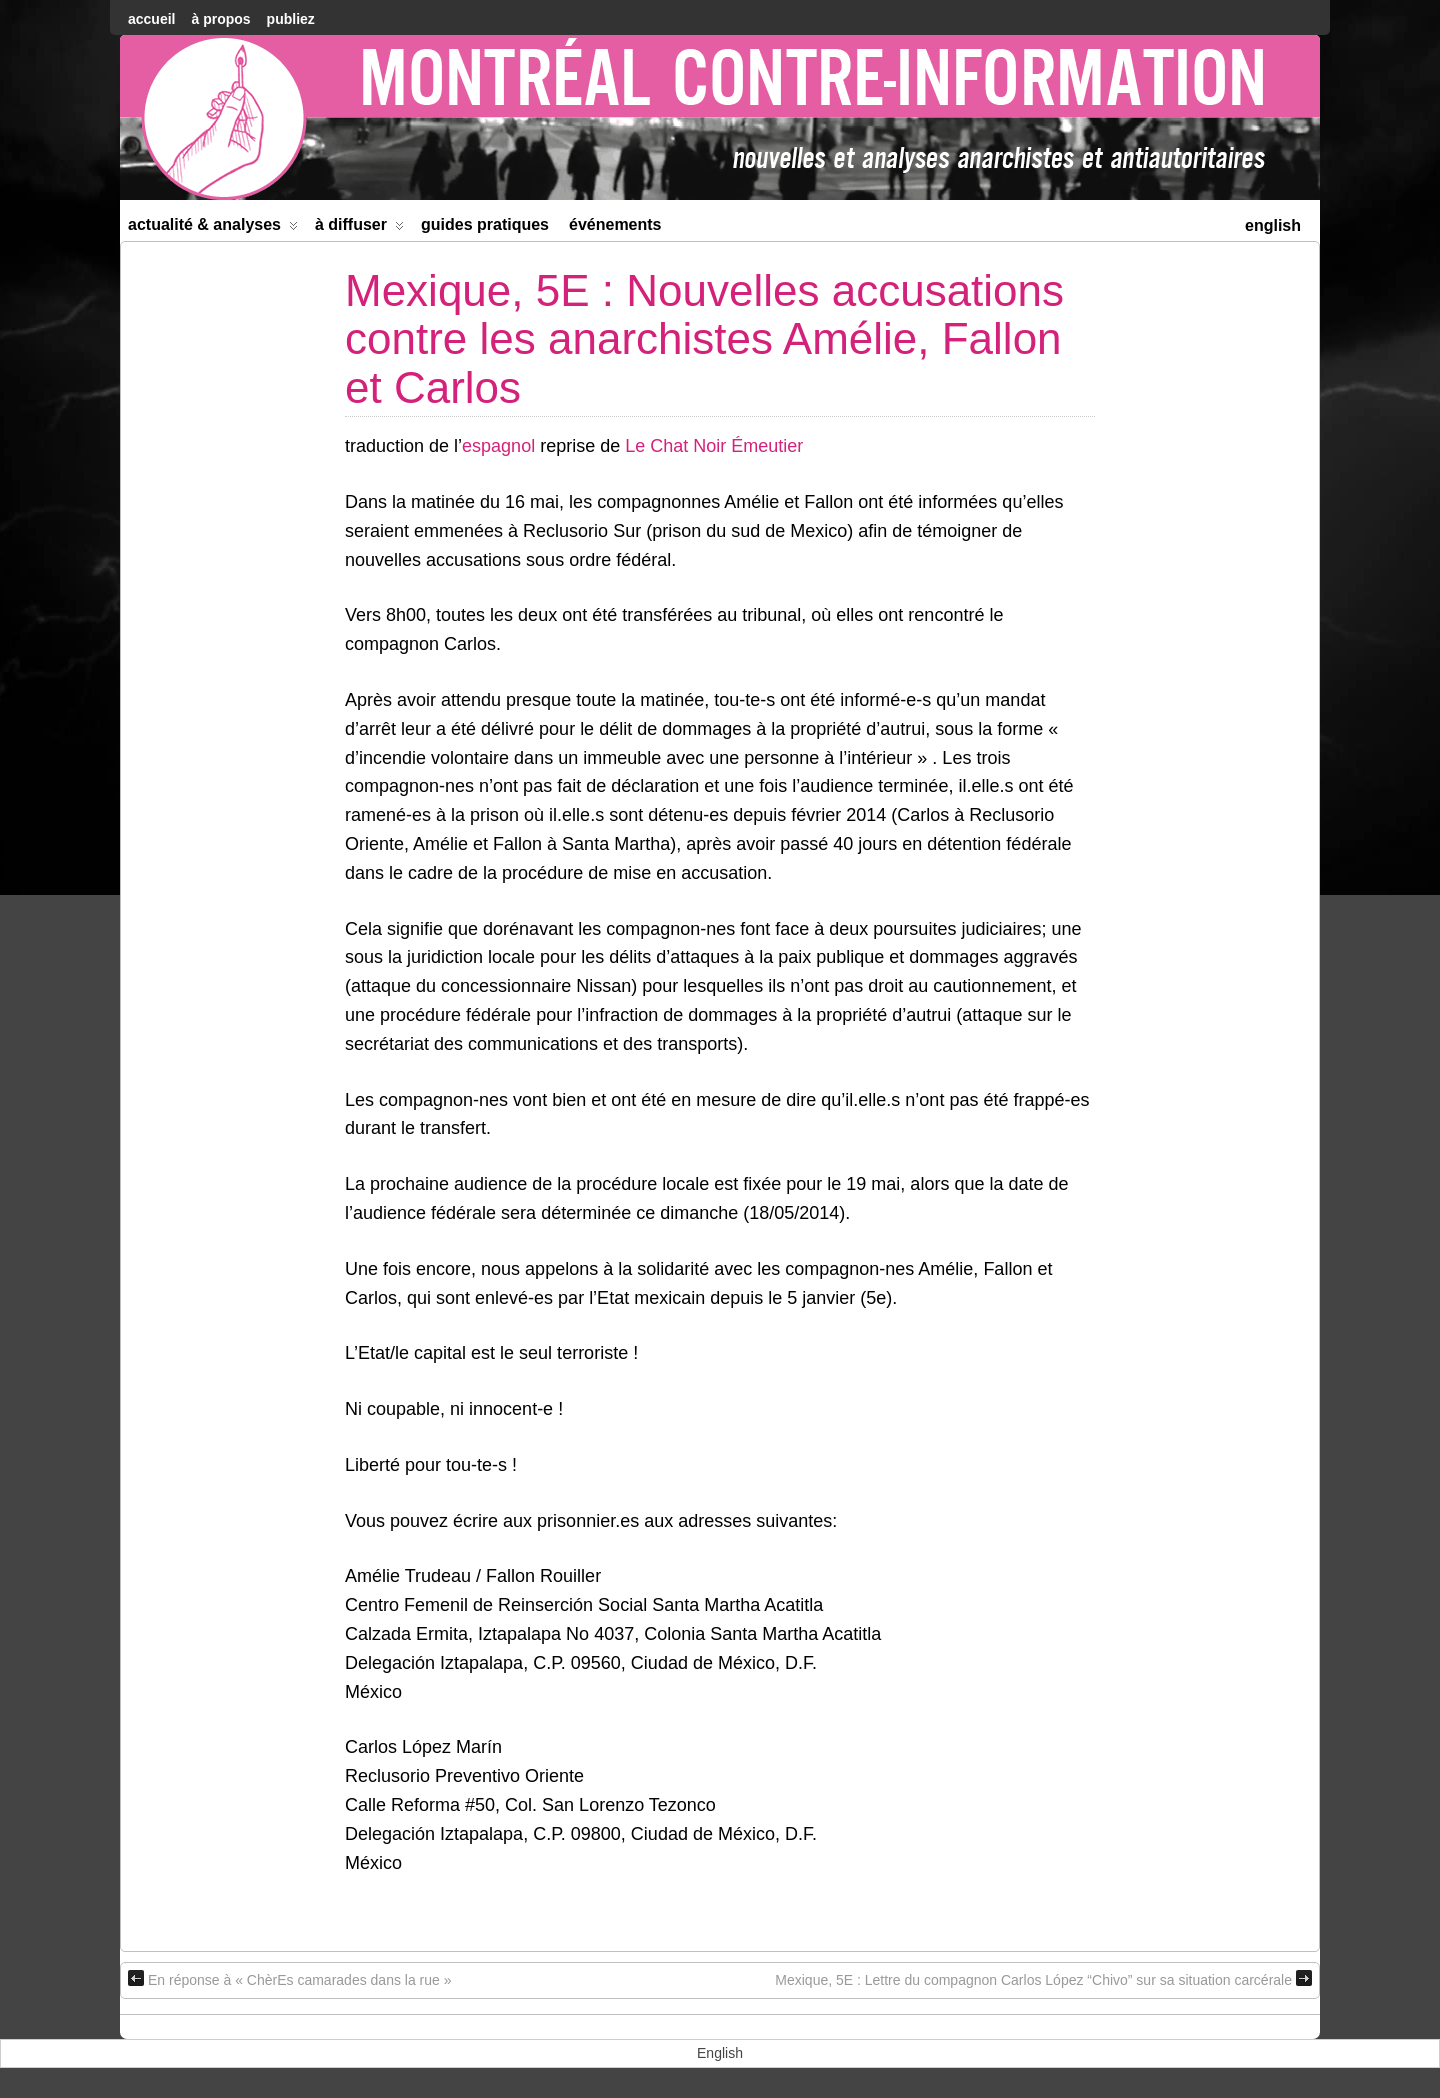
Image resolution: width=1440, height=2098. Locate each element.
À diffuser (359, 228)
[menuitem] (1273, 223)
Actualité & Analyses (213, 228)
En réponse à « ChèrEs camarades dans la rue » (290, 1979)
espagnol (498, 446)
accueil (151, 19)
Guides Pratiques (485, 224)
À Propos (220, 19)
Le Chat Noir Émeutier (714, 446)
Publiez (291, 19)
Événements (615, 224)
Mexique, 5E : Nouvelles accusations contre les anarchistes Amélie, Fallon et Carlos (704, 339)
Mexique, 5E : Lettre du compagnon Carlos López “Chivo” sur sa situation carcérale (1043, 1979)
